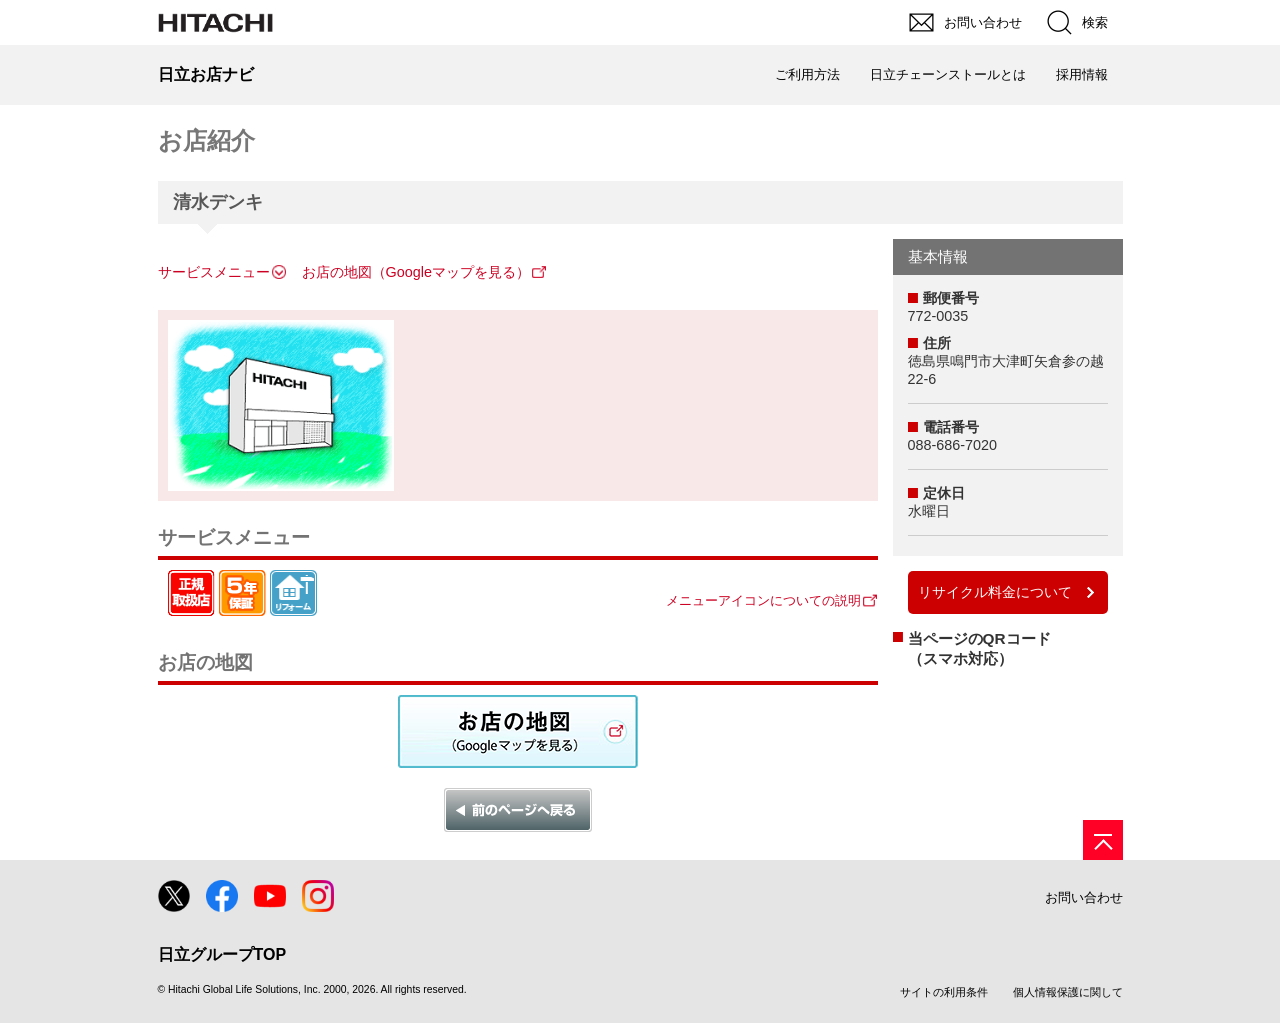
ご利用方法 (807, 74)
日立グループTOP (222, 954)
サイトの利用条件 (944, 992)
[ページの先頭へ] (1103, 840)
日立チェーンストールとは (948, 74)
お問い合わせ (1084, 897)
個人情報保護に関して (1068, 992)
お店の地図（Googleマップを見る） (416, 272)
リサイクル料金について (995, 592)
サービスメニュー (214, 272)
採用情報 (1082, 74)
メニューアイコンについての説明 (763, 600)
